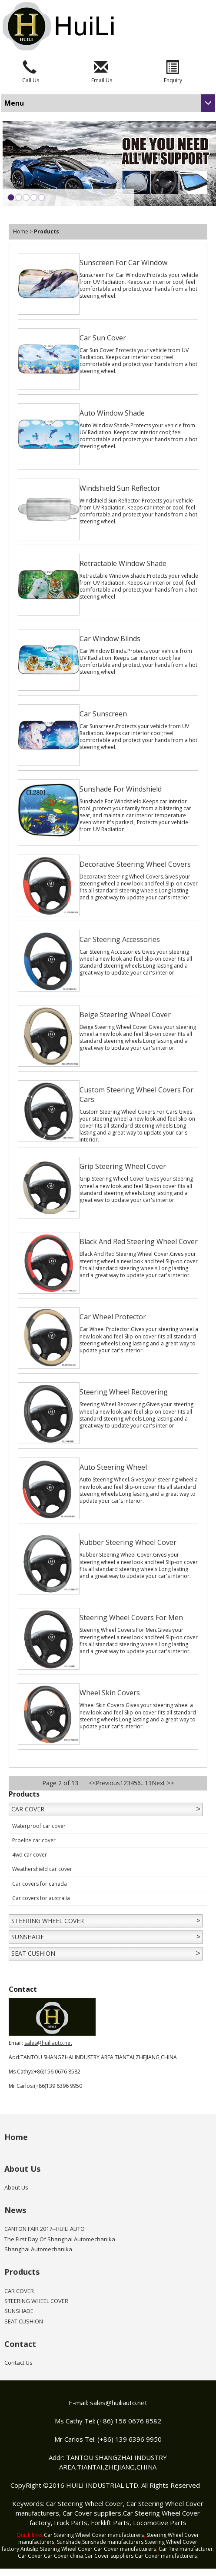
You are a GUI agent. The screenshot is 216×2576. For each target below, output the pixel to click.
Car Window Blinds (110, 638)
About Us (22, 2168)
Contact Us (18, 2362)
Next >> (163, 1783)
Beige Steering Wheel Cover (125, 1014)
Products (22, 2271)
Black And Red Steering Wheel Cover (139, 1241)
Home (20, 231)
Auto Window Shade (112, 413)
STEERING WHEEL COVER (47, 1921)
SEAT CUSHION (33, 1953)
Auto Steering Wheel (113, 1467)
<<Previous (104, 1783)
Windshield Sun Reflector (120, 488)
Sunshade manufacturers (112, 2542)
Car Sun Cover (103, 338)
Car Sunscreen (103, 714)
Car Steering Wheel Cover (84, 2503)
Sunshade (69, 2542)
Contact (20, 2344)
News (15, 2210)
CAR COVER (27, 1809)
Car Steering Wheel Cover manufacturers (94, 2535)
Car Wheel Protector (113, 1316)
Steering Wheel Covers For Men (131, 1617)
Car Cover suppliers (92, 2513)
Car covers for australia (41, 1898)
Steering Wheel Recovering (124, 1392)
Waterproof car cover (39, 1826)
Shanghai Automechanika (38, 2249)
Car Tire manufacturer (186, 2549)
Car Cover (30, 2555)
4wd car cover (29, 1854)
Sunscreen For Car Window (123, 262)
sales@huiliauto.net (48, 2043)
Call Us (30, 80)
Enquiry (173, 80)
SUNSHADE (27, 1937)
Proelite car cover (34, 1840)
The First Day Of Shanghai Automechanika (59, 2239)
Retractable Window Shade (123, 563)
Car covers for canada (39, 1883)
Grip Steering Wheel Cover (123, 1166)
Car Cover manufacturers (125, 2549)
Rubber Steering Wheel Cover (128, 1542)
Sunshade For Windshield (121, 789)
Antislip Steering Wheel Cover (56, 2549)
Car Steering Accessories (120, 939)
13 (148, 1783)
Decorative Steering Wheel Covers (135, 864)
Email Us (101, 80)
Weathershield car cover (42, 1869)
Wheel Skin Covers (110, 1692)
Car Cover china (63, 2555)
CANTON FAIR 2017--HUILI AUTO (44, 2229)
